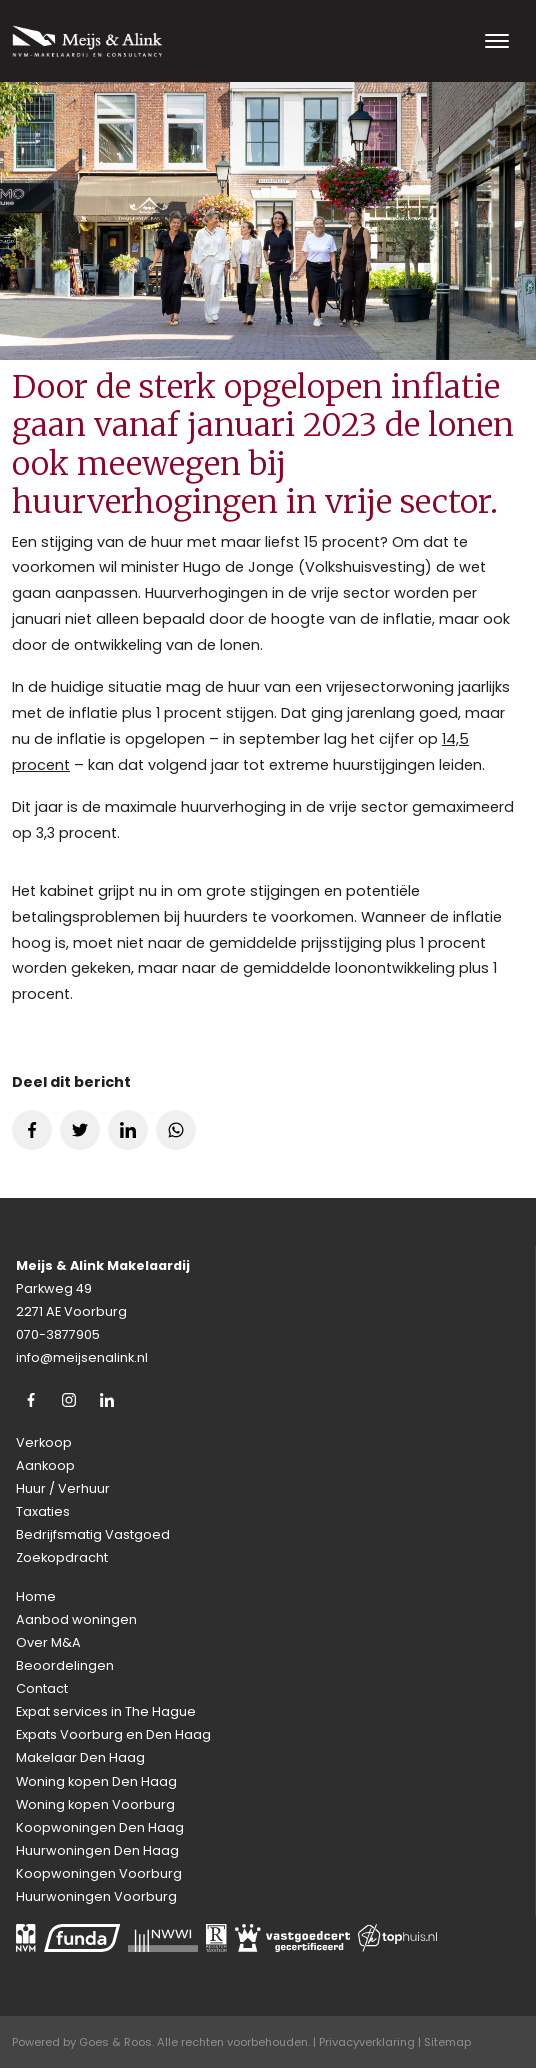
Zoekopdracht (62, 1557)
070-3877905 (58, 1334)
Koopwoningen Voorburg (99, 1873)
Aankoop (45, 1465)
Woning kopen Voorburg (95, 1804)
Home (36, 1596)
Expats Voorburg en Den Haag (113, 1734)
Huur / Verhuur (63, 1488)
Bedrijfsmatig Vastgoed (93, 1534)
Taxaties (43, 1511)
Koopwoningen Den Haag (100, 1827)
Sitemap (447, 2042)
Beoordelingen (65, 1665)
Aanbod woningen (76, 1619)
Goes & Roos (115, 2042)
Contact (42, 1688)
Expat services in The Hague (106, 1711)
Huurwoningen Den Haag (97, 1850)
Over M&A (48, 1642)
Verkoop (44, 1442)
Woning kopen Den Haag (96, 1781)
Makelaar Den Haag (80, 1757)
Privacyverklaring (367, 2042)
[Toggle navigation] (496, 41)
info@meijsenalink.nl (82, 1357)
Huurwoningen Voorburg (96, 1896)
